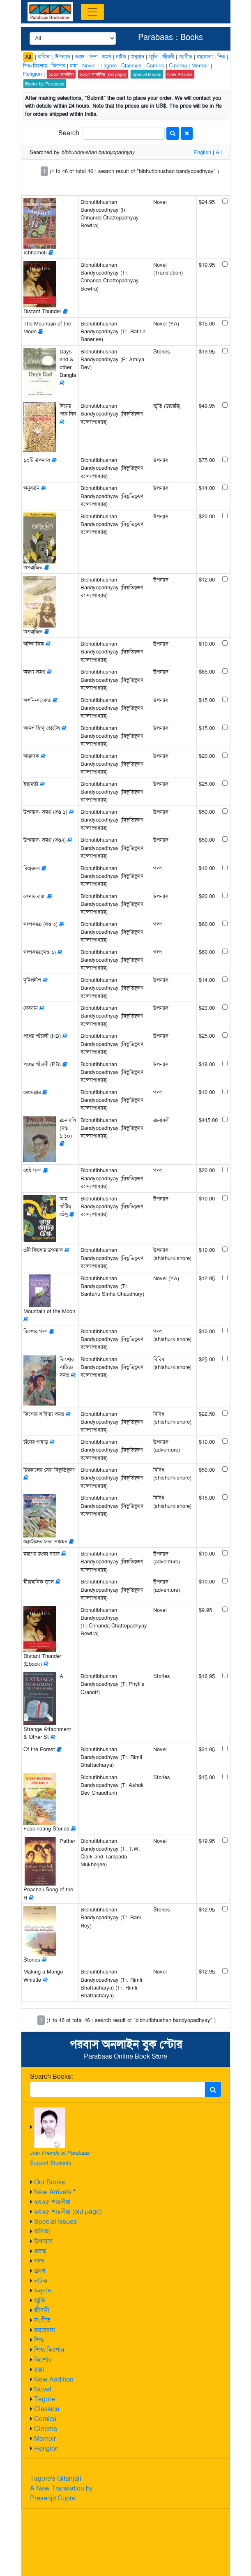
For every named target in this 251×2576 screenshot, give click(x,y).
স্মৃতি (39, 2300)
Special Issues (55, 2221)
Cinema (45, 2428)
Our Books (49, 2182)
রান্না (39, 2369)
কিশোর (43, 2359)
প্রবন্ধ (40, 2251)
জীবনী (41, 2310)
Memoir (45, 2438)
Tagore (44, 2399)
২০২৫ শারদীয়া (52, 2201)
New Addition (54, 2379)
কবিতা (42, 2231)
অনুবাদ (42, 2290)
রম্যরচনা (44, 2330)
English (202, 152)
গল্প (39, 2261)
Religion (46, 2448)
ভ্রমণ (39, 2271)
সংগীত (42, 2320)
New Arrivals (52, 2192)
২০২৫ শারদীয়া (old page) (68, 2211)
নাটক (40, 2280)
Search (68, 133)
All (28, 56)
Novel (42, 2389)
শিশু (39, 2340)
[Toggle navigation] (92, 12)
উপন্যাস (43, 2241)
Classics (46, 2409)
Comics (45, 2418)
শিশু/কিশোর (49, 2349)
